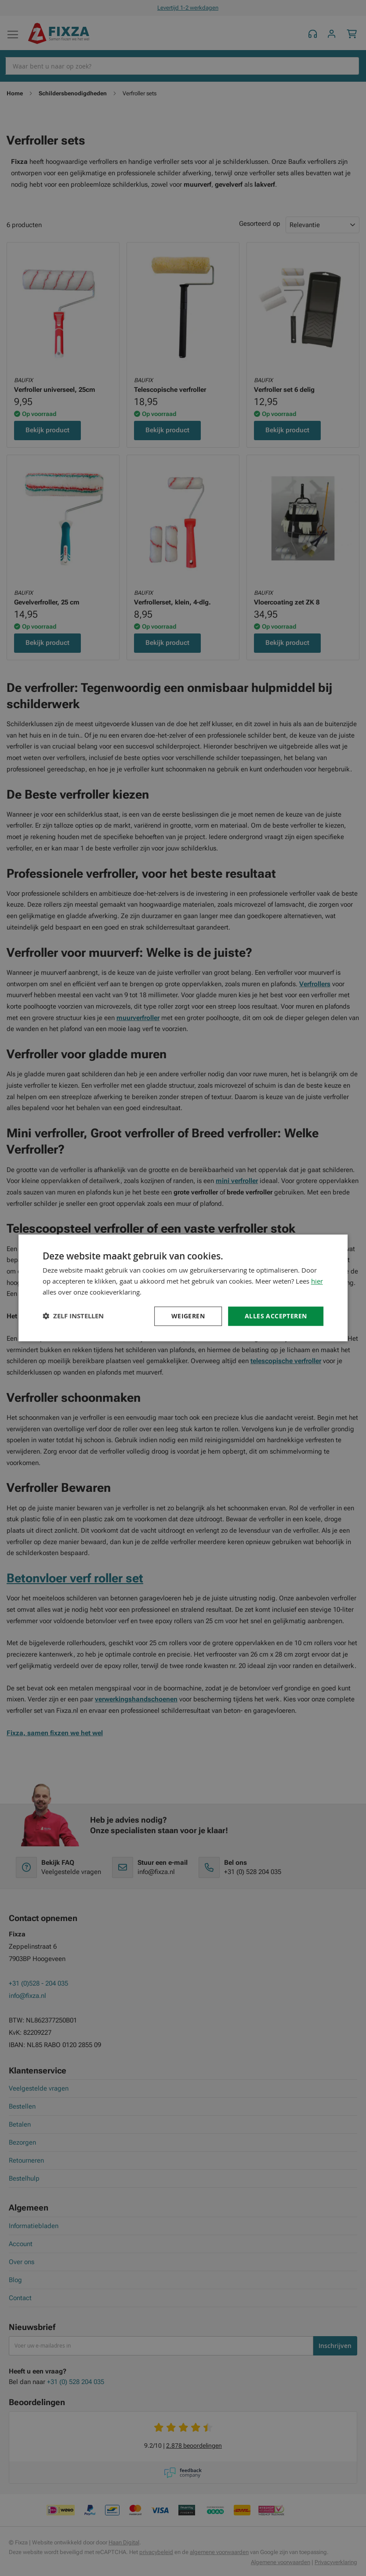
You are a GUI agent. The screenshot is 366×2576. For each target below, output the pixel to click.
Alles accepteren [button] (276, 1316)
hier (317, 1281)
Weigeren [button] (188, 1316)
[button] (73, 1316)
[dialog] (183, 1287)
